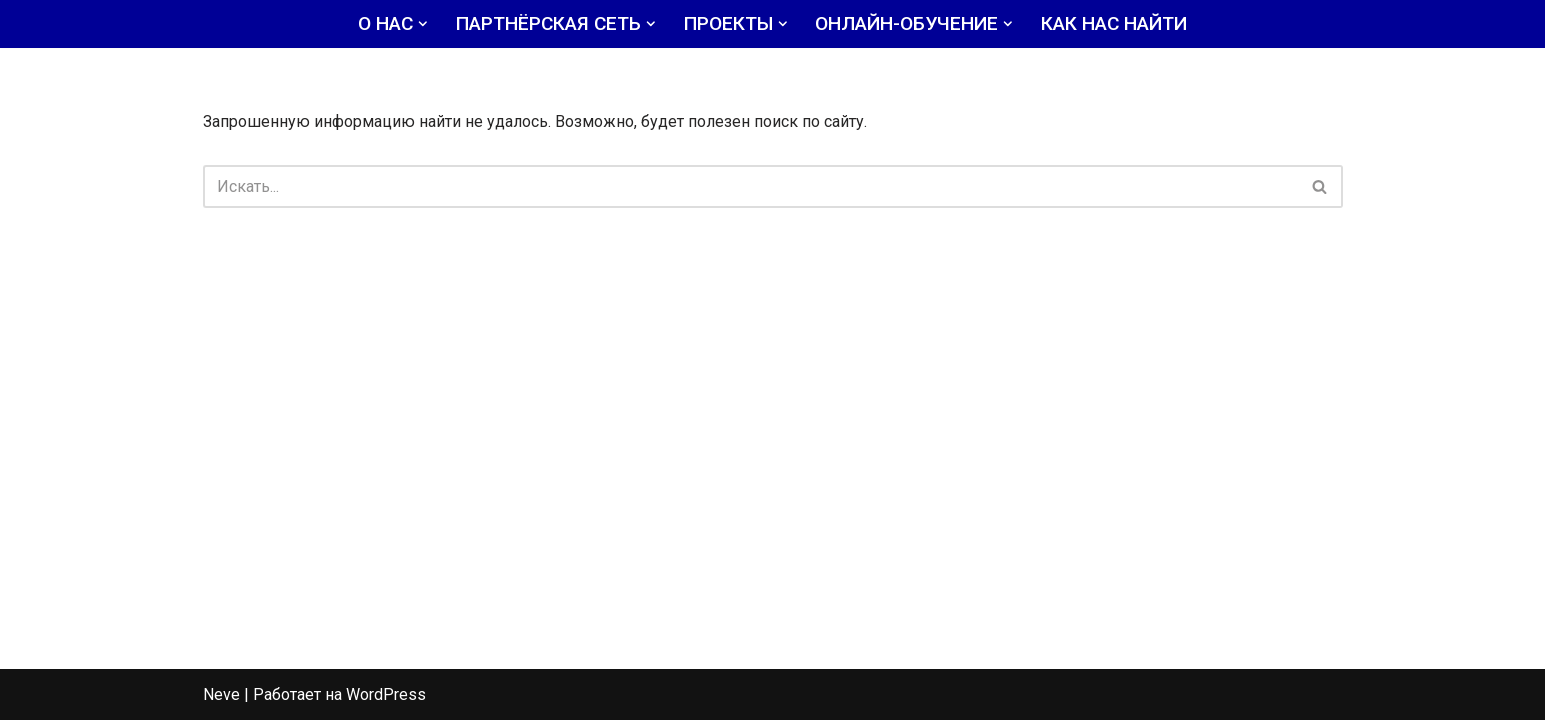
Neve (221, 694)
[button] (423, 24)
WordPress (386, 694)
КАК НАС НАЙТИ (1114, 23)
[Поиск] (750, 186)
